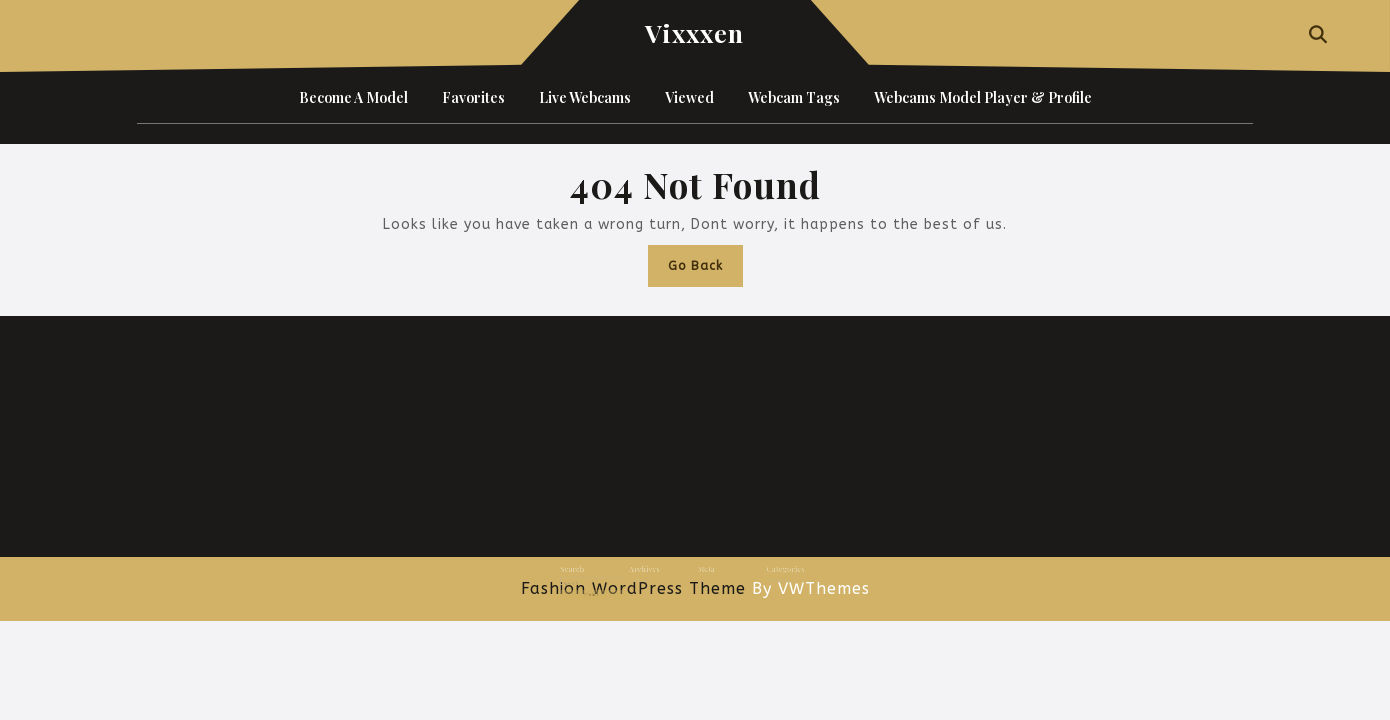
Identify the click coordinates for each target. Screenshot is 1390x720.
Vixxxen (694, 32)
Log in (700, 574)
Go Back (705, 270)
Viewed (689, 97)
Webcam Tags (794, 97)
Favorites (473, 97)
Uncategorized (755, 574)
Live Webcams (585, 97)
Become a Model (353, 97)
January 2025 (654, 574)
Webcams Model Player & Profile (983, 97)
